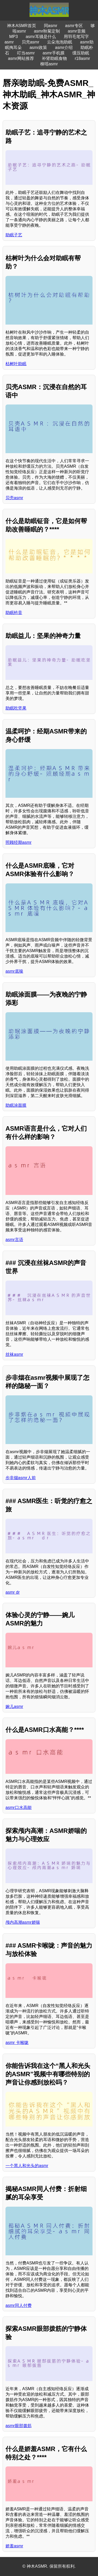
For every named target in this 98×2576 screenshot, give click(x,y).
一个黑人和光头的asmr (26, 2165)
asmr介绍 (64, 47)
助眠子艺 (13, 235)
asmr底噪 (14, 971)
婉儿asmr (14, 1706)
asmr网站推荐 (21, 58)
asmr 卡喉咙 (16, 2042)
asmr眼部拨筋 (18, 2425)
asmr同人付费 (18, 2305)
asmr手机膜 (54, 53)
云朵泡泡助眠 (59, 42)
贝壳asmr (30, 42)
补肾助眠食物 (54, 58)
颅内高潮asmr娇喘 (22, 1922)
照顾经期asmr (18, 842)
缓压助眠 (80, 53)
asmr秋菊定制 (47, 31)
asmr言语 (14, 1239)
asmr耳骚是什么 (41, 36)
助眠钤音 (13, 612)
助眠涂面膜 (15, 1105)
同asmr (50, 25)
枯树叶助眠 (15, 364)
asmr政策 (38, 47)
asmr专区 (74, 25)
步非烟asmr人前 (20, 1478)
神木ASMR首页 (21, 25)
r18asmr (82, 58)
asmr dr (12, 1592)
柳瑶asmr (49, 64)
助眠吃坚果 (15, 708)
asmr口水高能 (18, 1807)
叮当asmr (26, 53)
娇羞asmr (14, 2546)
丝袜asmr (14, 1354)
